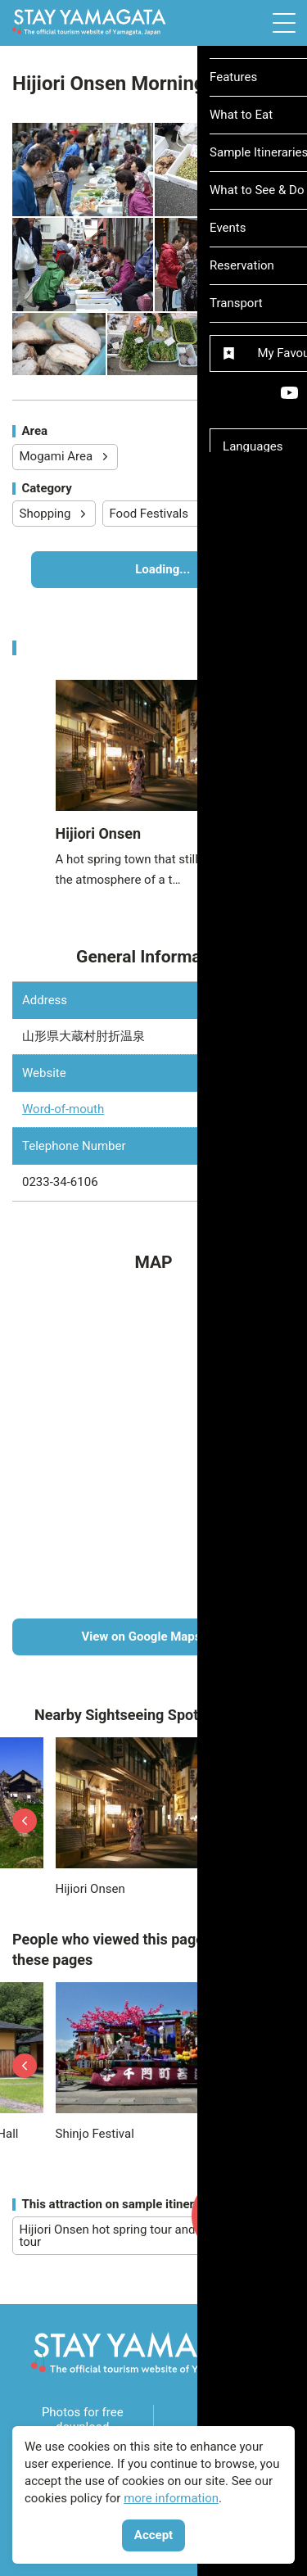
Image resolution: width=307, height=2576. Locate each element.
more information (171, 2498)
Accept (153, 2535)
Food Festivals (157, 513)
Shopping (54, 513)
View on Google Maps (181, 1636)
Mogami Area (65, 456)
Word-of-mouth (63, 1109)
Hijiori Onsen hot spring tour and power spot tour (151, 2235)
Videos (224, 2419)
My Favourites (235, 2226)
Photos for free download (83, 2419)
